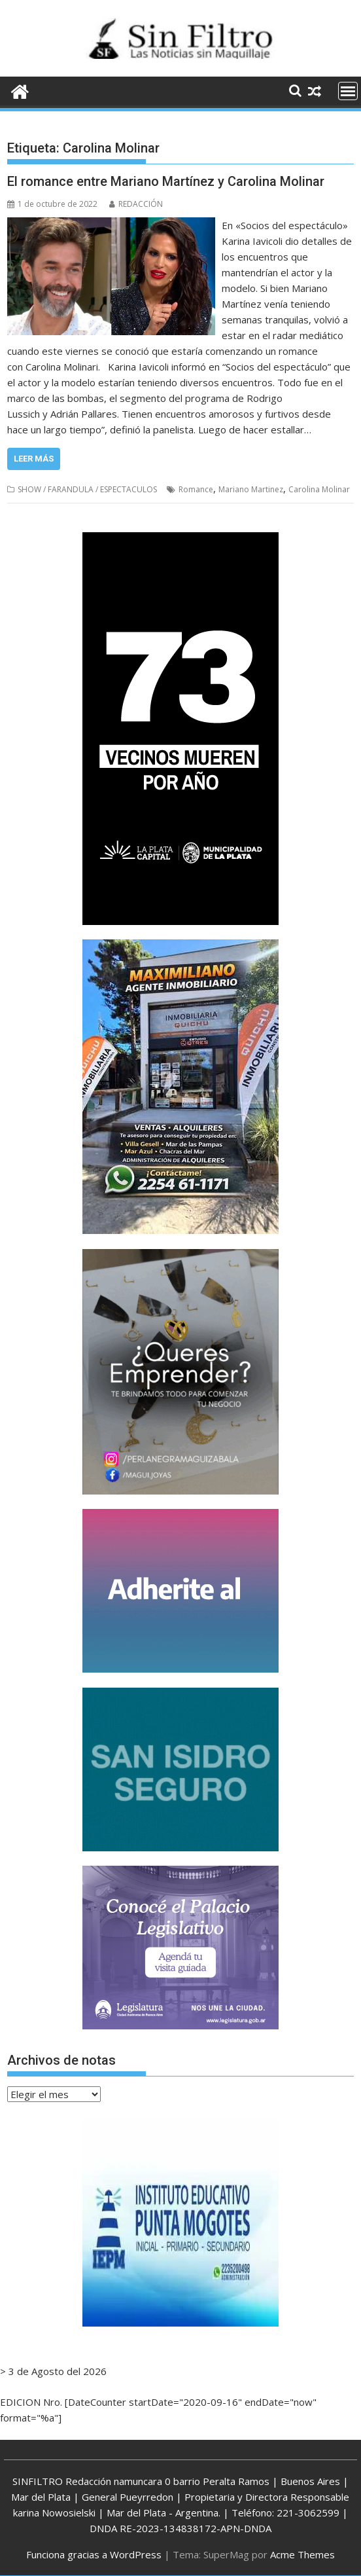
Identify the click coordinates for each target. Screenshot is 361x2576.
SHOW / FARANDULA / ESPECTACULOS (87, 489)
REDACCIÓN (136, 203)
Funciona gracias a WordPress (94, 2554)
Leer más (34, 458)
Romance (196, 489)
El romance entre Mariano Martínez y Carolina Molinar (165, 181)
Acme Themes (302, 2554)
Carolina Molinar (319, 489)
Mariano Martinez (250, 489)
